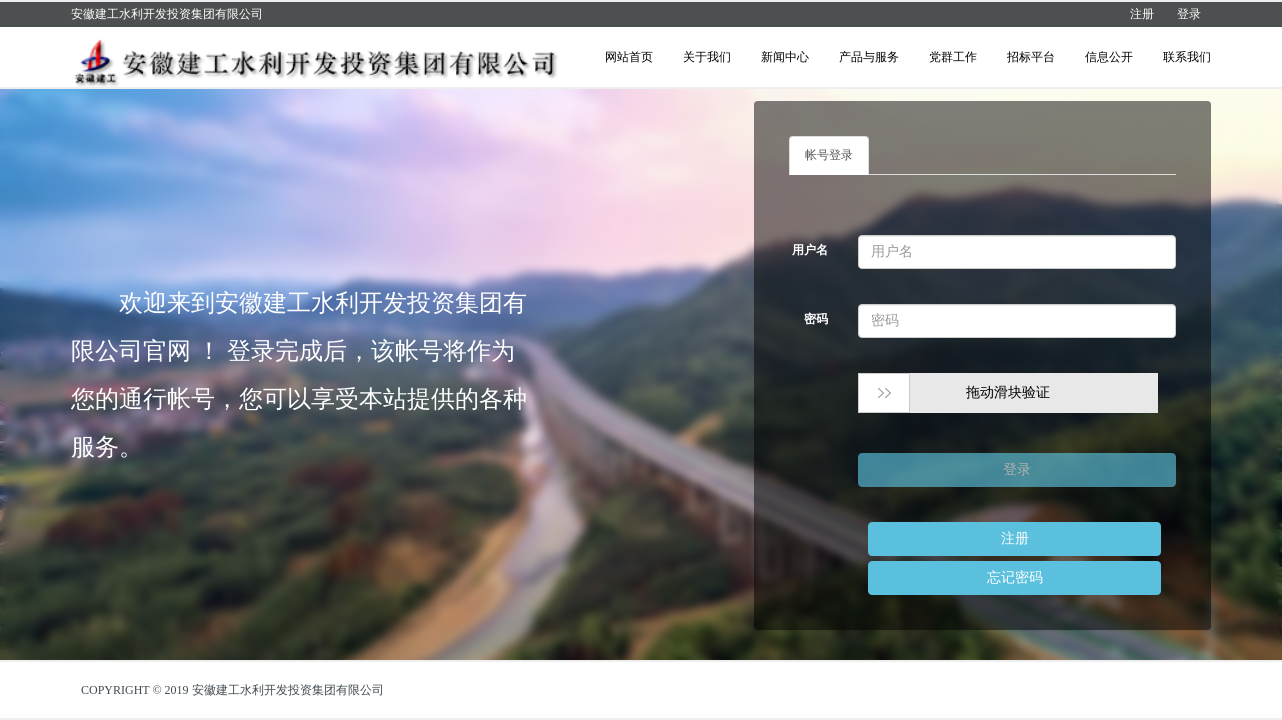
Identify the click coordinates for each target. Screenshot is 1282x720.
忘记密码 (1015, 577)
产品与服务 (869, 57)
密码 (816, 319)
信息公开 (1109, 57)
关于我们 (707, 57)
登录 (1189, 14)
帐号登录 (829, 155)
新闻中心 (785, 57)
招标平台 (1031, 57)
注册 (1142, 14)
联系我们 (1187, 57)
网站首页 (629, 57)
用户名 (810, 250)
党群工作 (953, 57)
